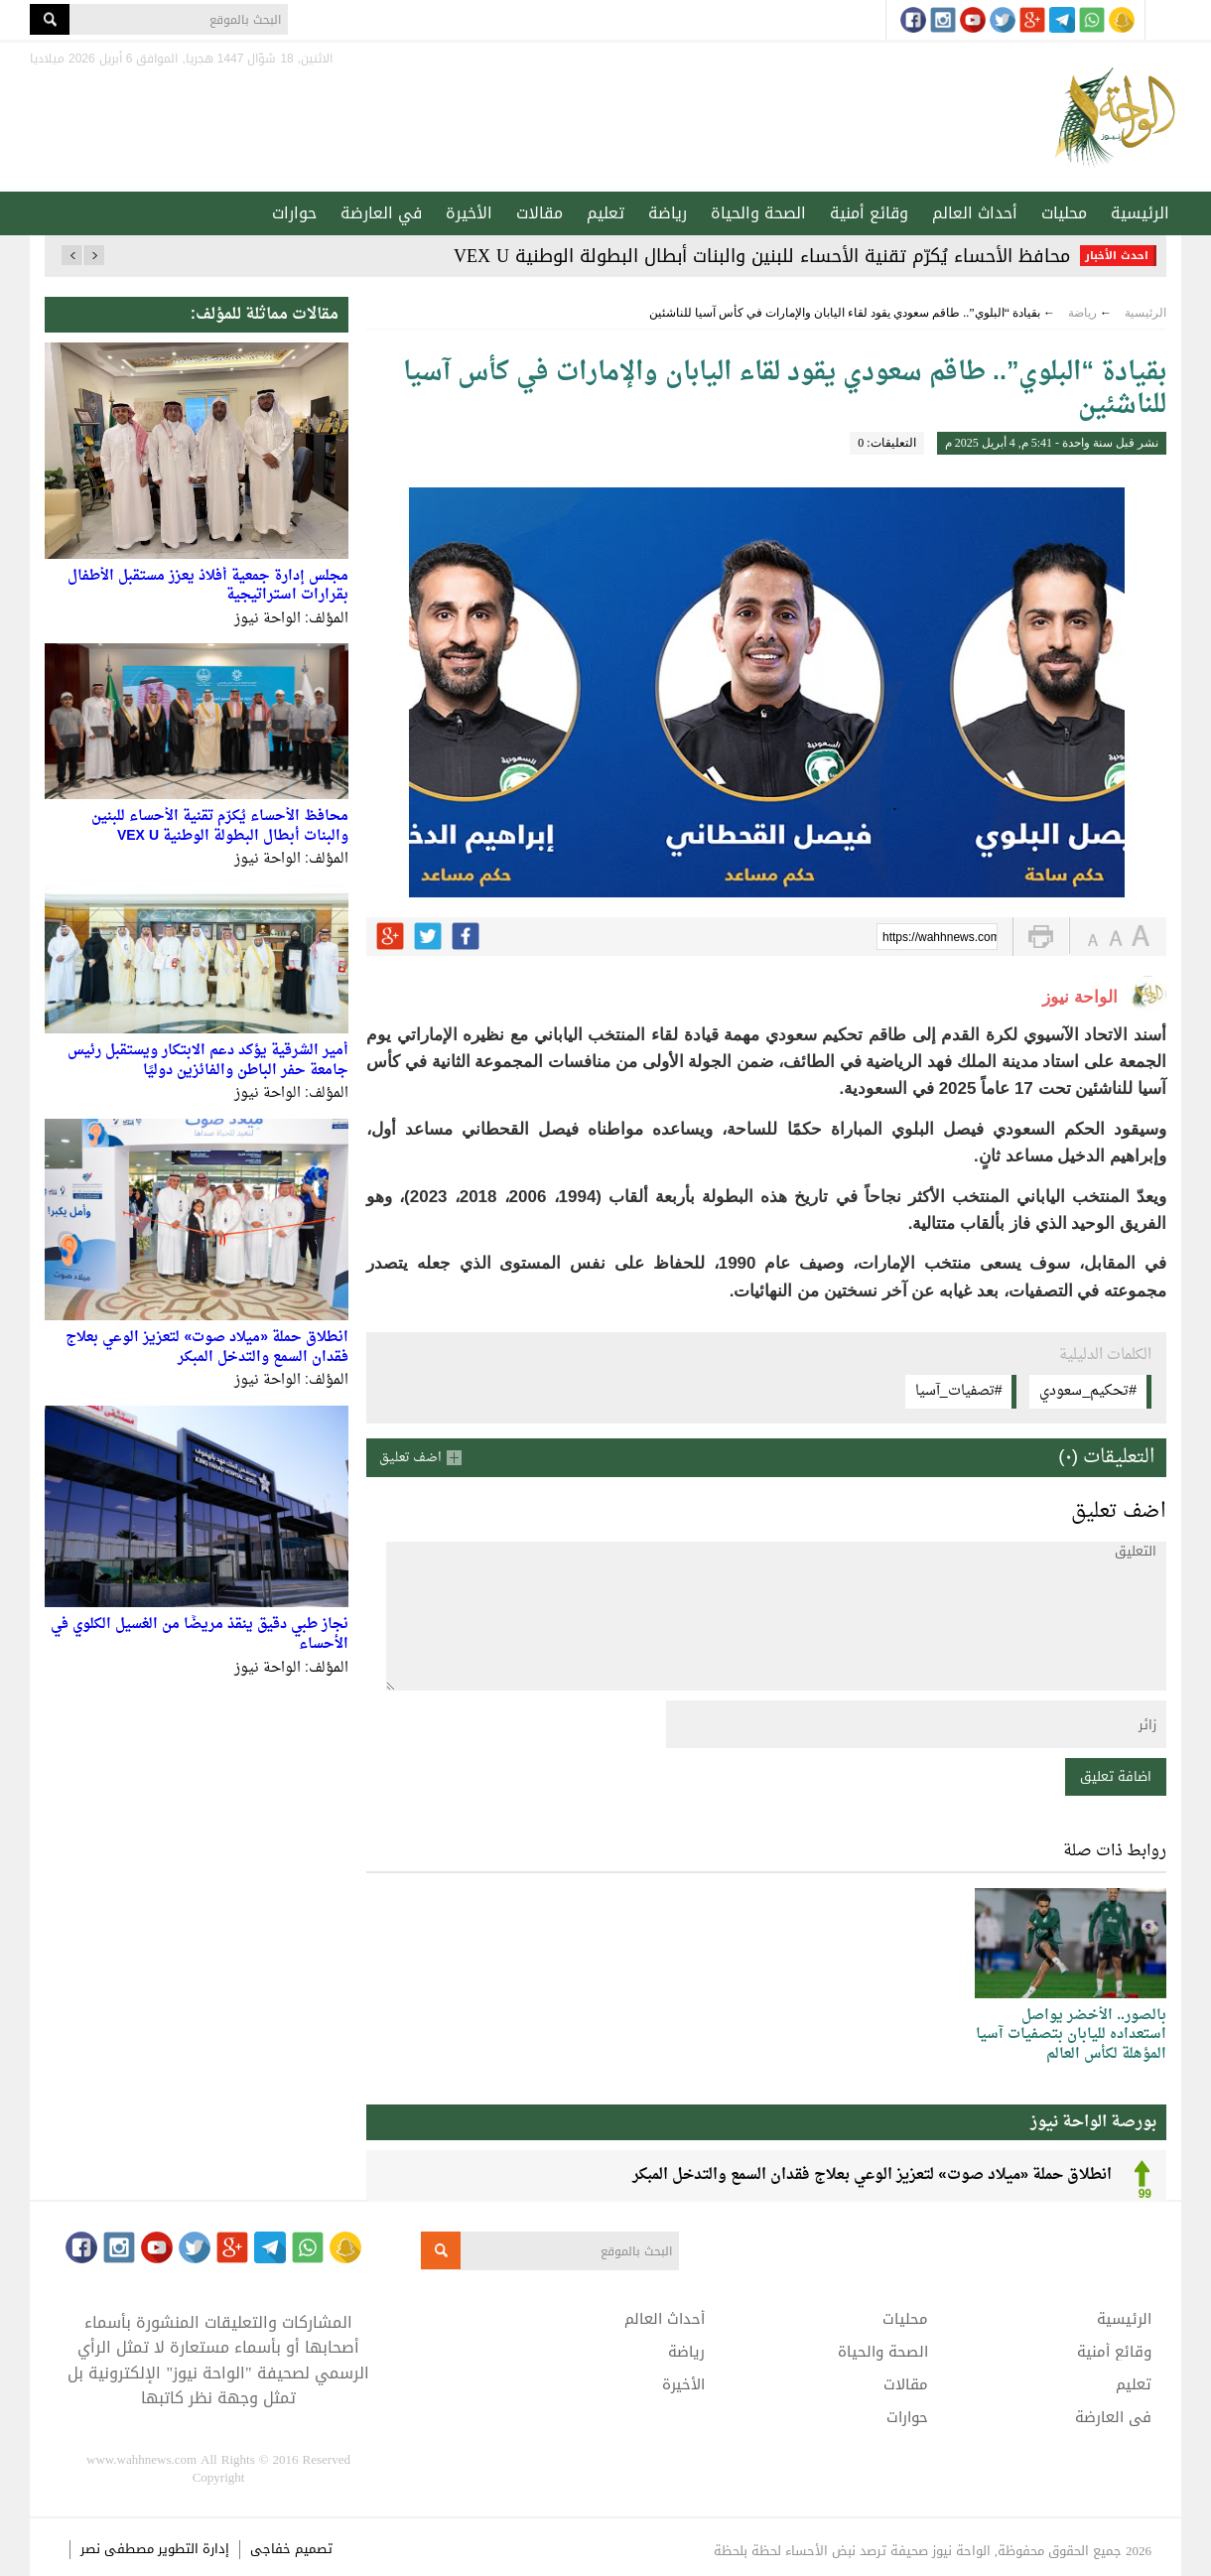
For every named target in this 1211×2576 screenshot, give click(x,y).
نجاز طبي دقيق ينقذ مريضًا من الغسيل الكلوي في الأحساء (199, 1634)
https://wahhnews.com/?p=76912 (940, 938)
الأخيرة (469, 213)
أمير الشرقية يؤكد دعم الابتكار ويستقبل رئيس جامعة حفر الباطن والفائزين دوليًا (207, 1060)
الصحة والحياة (758, 213)
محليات (1064, 213)
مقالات (539, 213)
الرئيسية (1140, 213)
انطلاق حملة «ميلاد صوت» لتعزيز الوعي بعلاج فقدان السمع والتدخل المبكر (207, 1347)
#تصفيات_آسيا (959, 1391)
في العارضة (381, 213)
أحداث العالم (974, 213)
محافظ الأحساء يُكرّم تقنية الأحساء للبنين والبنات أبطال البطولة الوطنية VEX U (762, 256)
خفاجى (270, 2548)
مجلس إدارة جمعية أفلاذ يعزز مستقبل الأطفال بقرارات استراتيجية (207, 586)
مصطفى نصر (119, 2548)
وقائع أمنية (869, 213)
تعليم (605, 213)
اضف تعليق (410, 1457)
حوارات (294, 213)
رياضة (667, 213)
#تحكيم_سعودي (1088, 1391)
